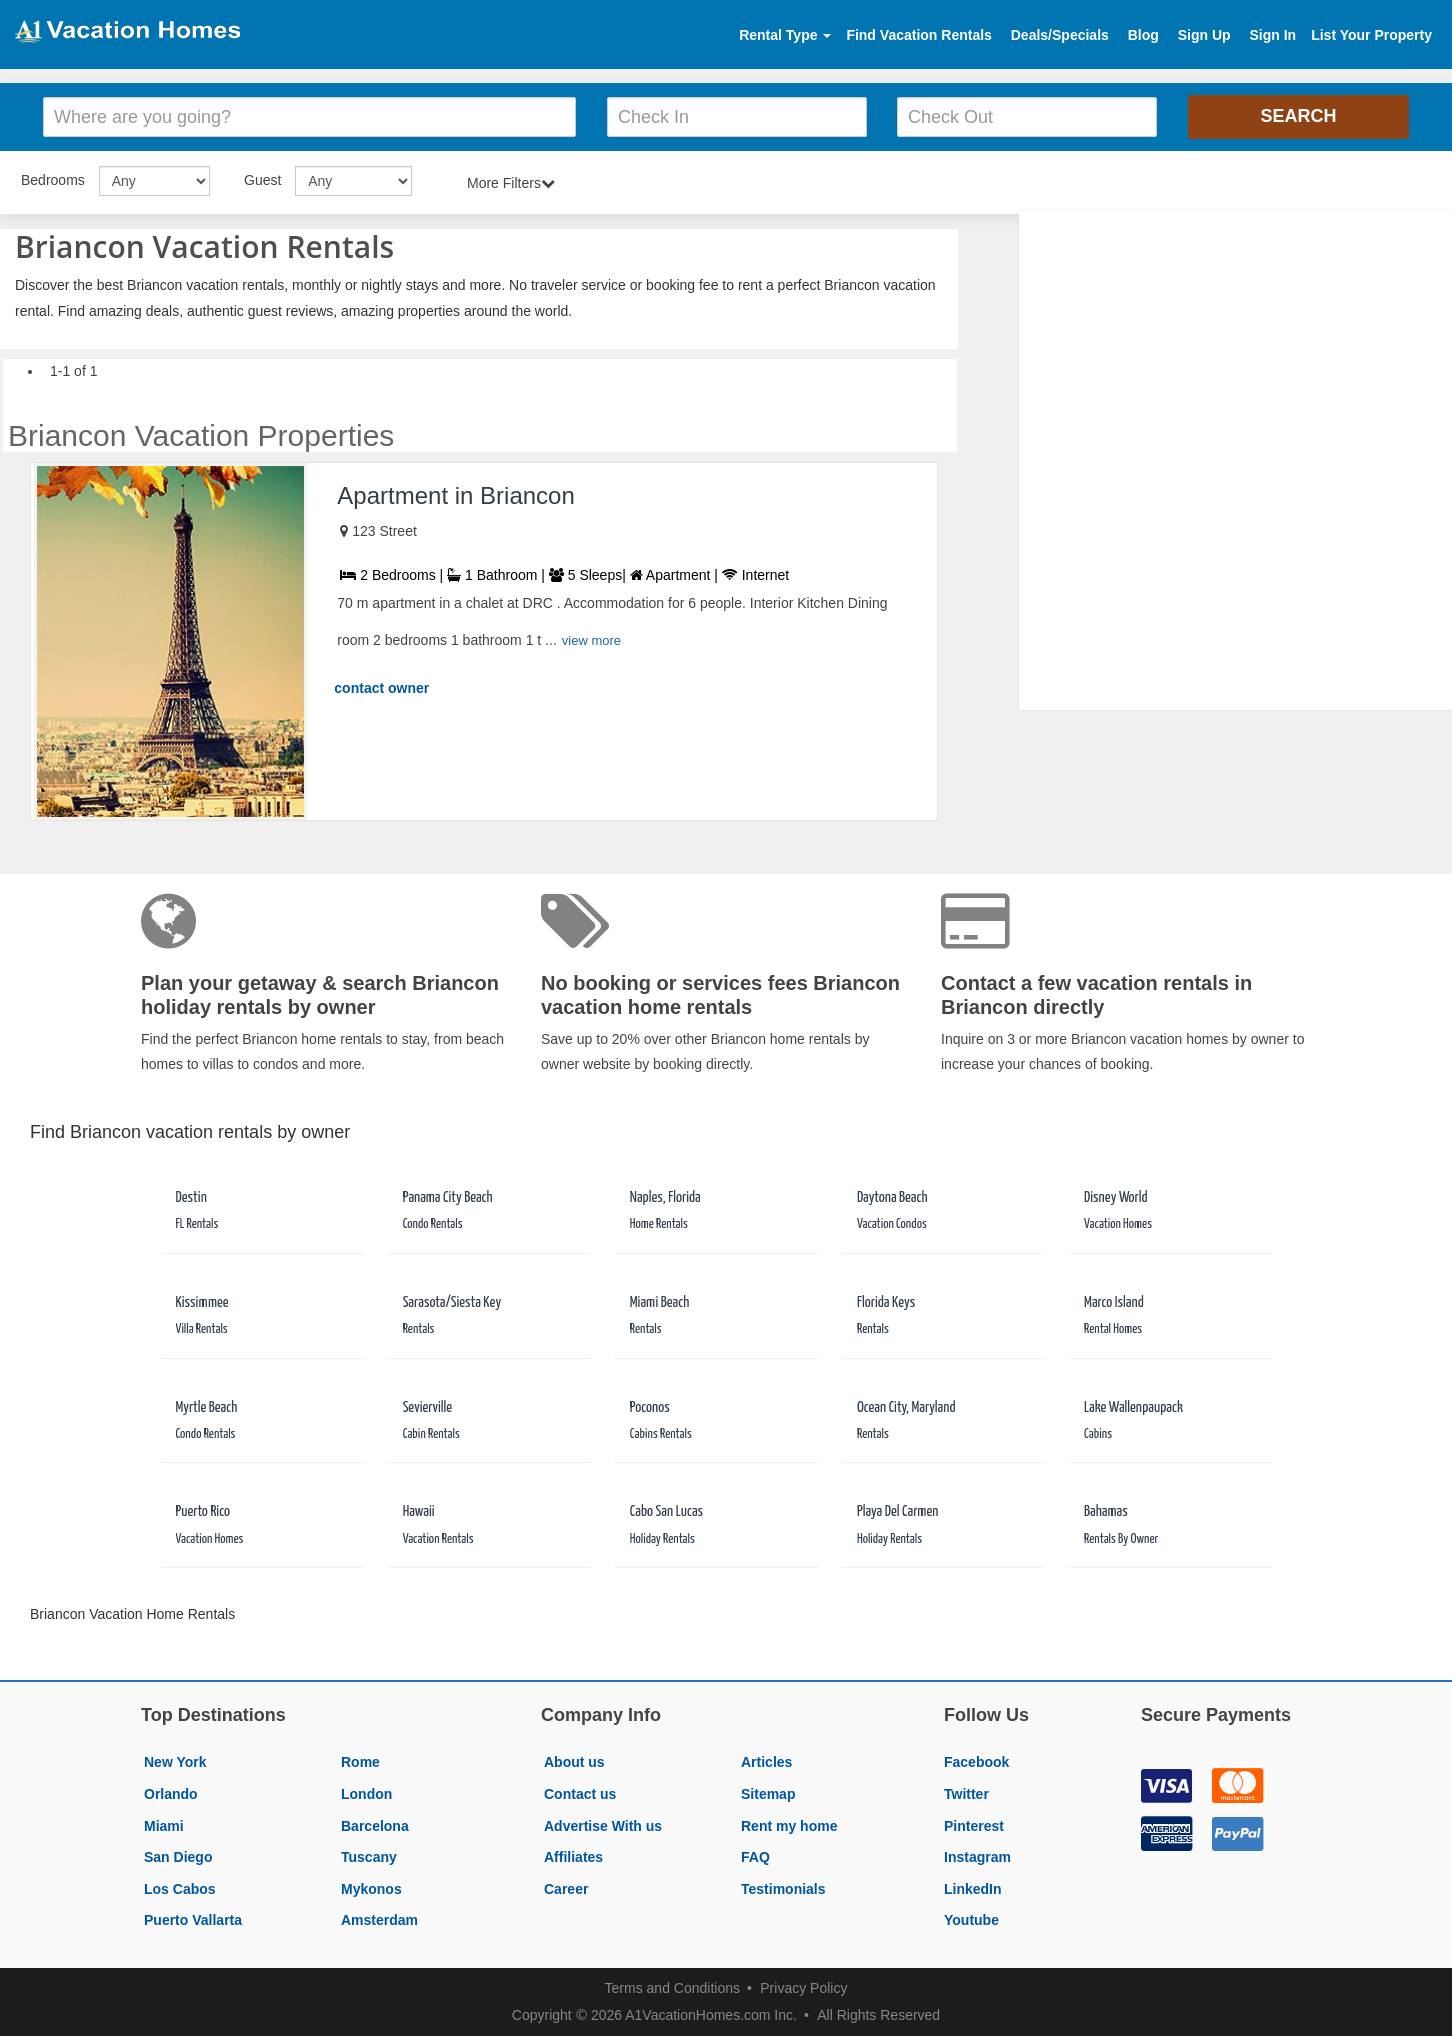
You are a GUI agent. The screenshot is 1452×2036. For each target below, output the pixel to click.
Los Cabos (180, 1889)
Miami (164, 1826)
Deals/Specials (1060, 35)
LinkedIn (973, 1889)
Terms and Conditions (672, 1988)
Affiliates (573, 1857)
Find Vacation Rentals (918, 35)
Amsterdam (379, 1920)
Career (566, 1889)
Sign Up (1204, 35)
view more (591, 640)
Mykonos (371, 1889)
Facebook (976, 1762)
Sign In (1272, 35)
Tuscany (369, 1857)
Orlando (171, 1794)
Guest (262, 180)
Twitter (966, 1794)
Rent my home (789, 1826)
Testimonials (783, 1889)
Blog (1143, 35)
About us (574, 1762)
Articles (766, 1762)
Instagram (977, 1857)
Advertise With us (603, 1826)
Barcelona (375, 1826)
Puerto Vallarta (193, 1920)
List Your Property (1371, 35)
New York (175, 1762)
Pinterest (974, 1826)
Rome (360, 1762)
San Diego (178, 1857)
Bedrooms (53, 180)
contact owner (381, 688)
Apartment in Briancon (455, 495)
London (366, 1794)
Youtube (971, 1920)
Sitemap (768, 1794)
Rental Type (785, 35)
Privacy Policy (803, 1988)
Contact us (580, 1794)
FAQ (755, 1857)
